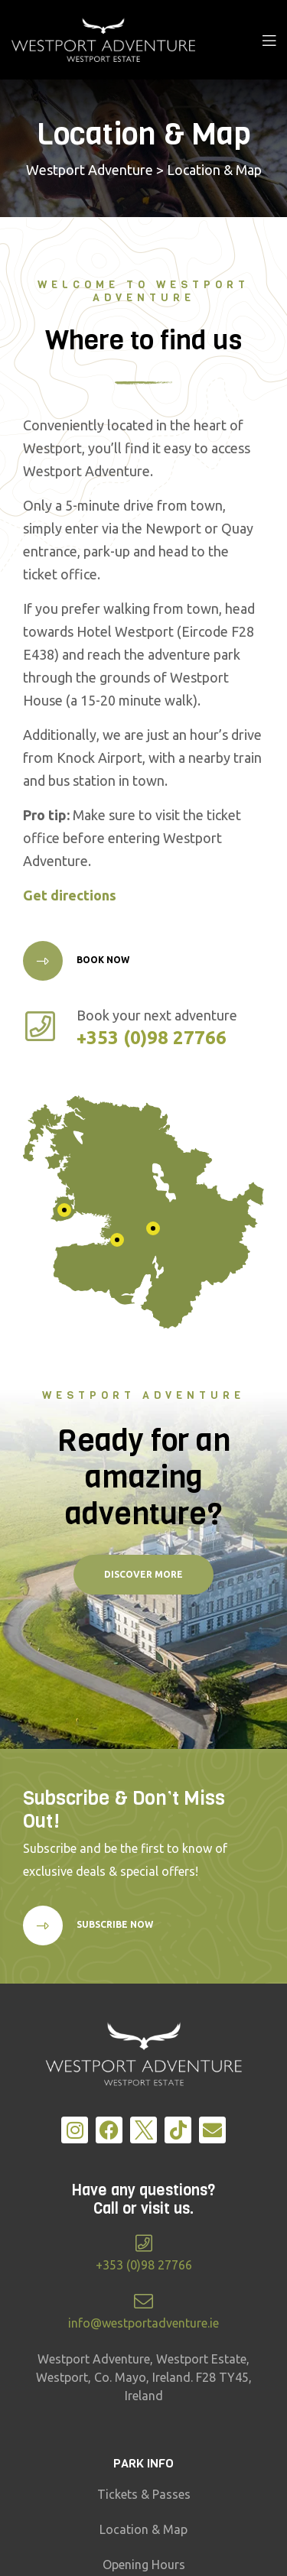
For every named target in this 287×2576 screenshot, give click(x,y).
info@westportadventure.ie (143, 2323)
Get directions (69, 895)
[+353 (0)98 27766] (143, 2243)
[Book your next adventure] (40, 1026)
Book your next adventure (157, 1015)
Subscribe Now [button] (113, 1924)
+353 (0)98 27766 (144, 2265)
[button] (143, 1575)
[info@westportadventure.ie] (143, 2301)
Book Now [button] (101, 960)
